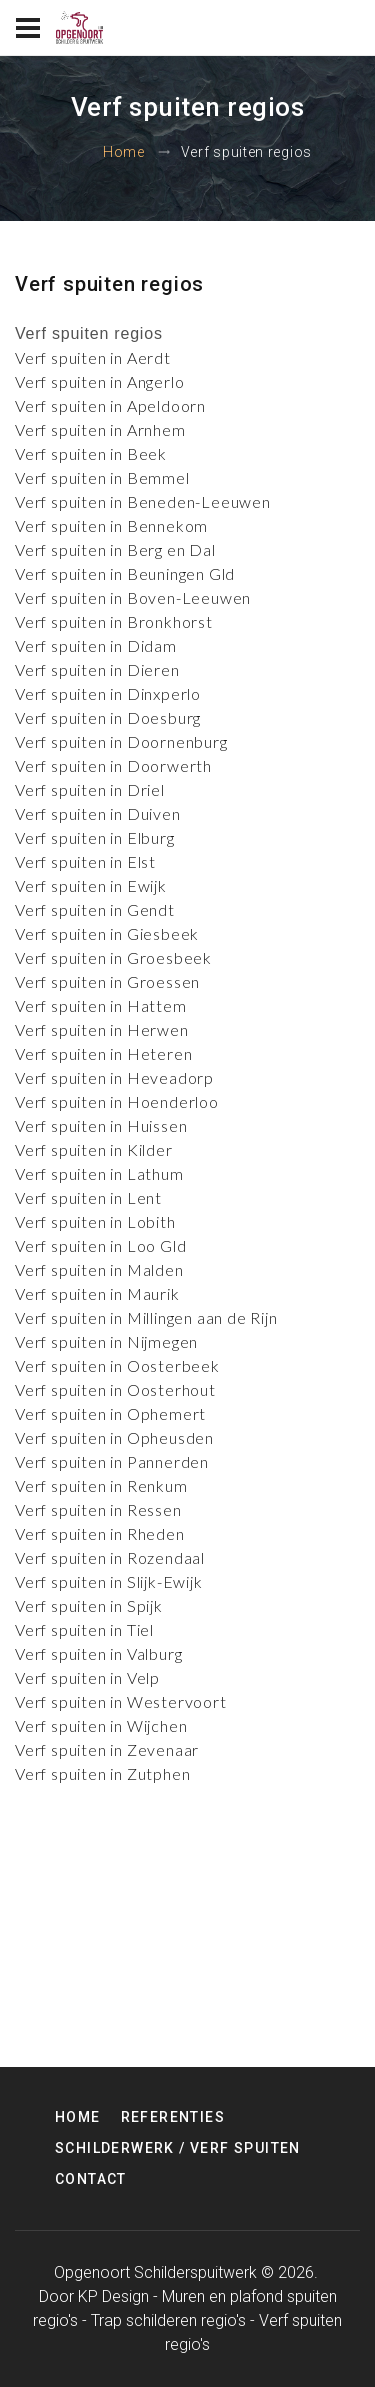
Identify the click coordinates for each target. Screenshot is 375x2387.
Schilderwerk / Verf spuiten (178, 2148)
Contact (91, 2179)
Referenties (173, 2117)
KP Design (113, 2296)
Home (124, 152)
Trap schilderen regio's (168, 2320)
